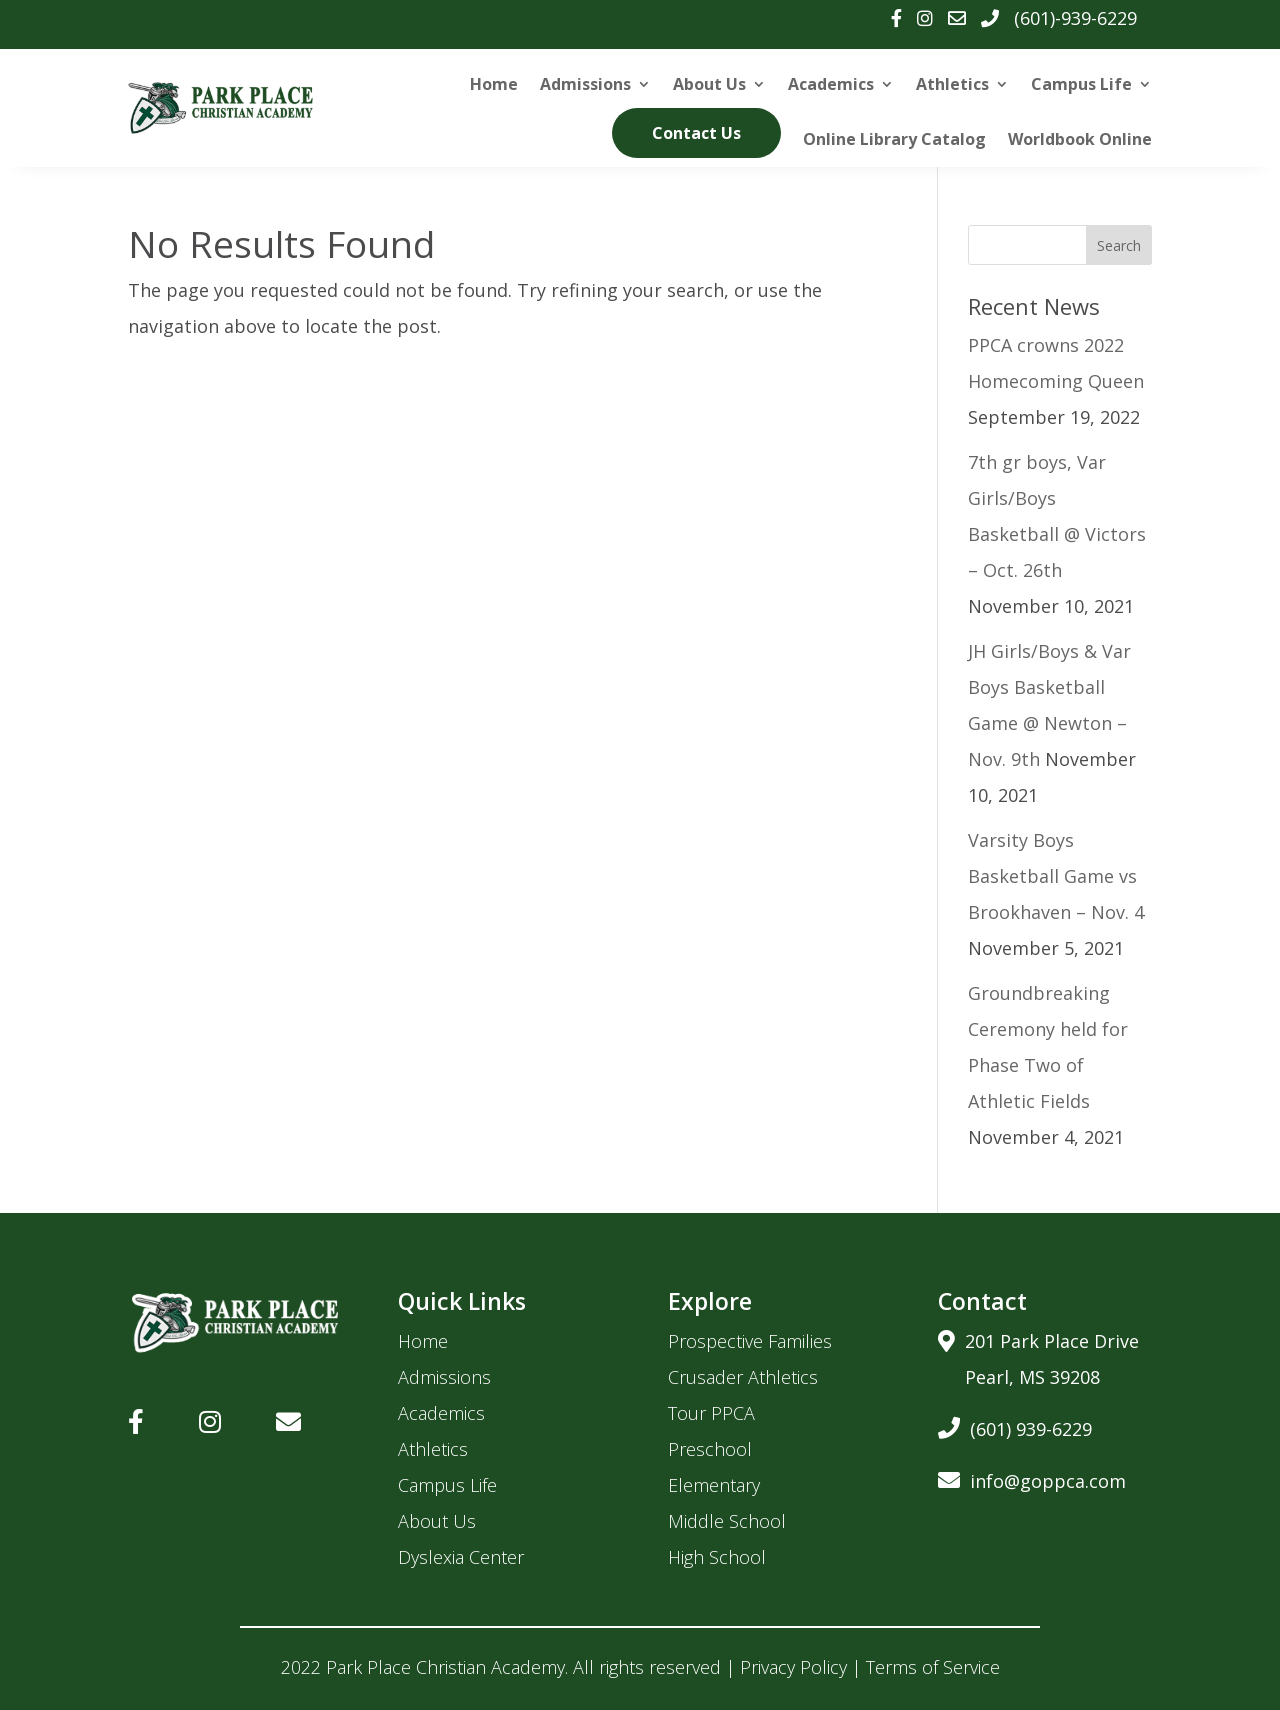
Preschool (710, 1449)
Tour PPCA (711, 1413)
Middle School (727, 1521)
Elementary (714, 1485)
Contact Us (696, 133)
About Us (709, 84)
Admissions (585, 84)
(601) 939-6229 (1015, 1425)
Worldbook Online (1080, 139)
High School (717, 1557)
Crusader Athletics (743, 1377)
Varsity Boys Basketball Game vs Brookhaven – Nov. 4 (1056, 876)
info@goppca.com (1032, 1477)
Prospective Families (750, 1341)
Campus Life (1081, 84)
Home (494, 84)
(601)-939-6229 (1075, 18)
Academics (831, 84)
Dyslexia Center (461, 1557)
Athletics (952, 84)
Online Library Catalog (894, 139)
